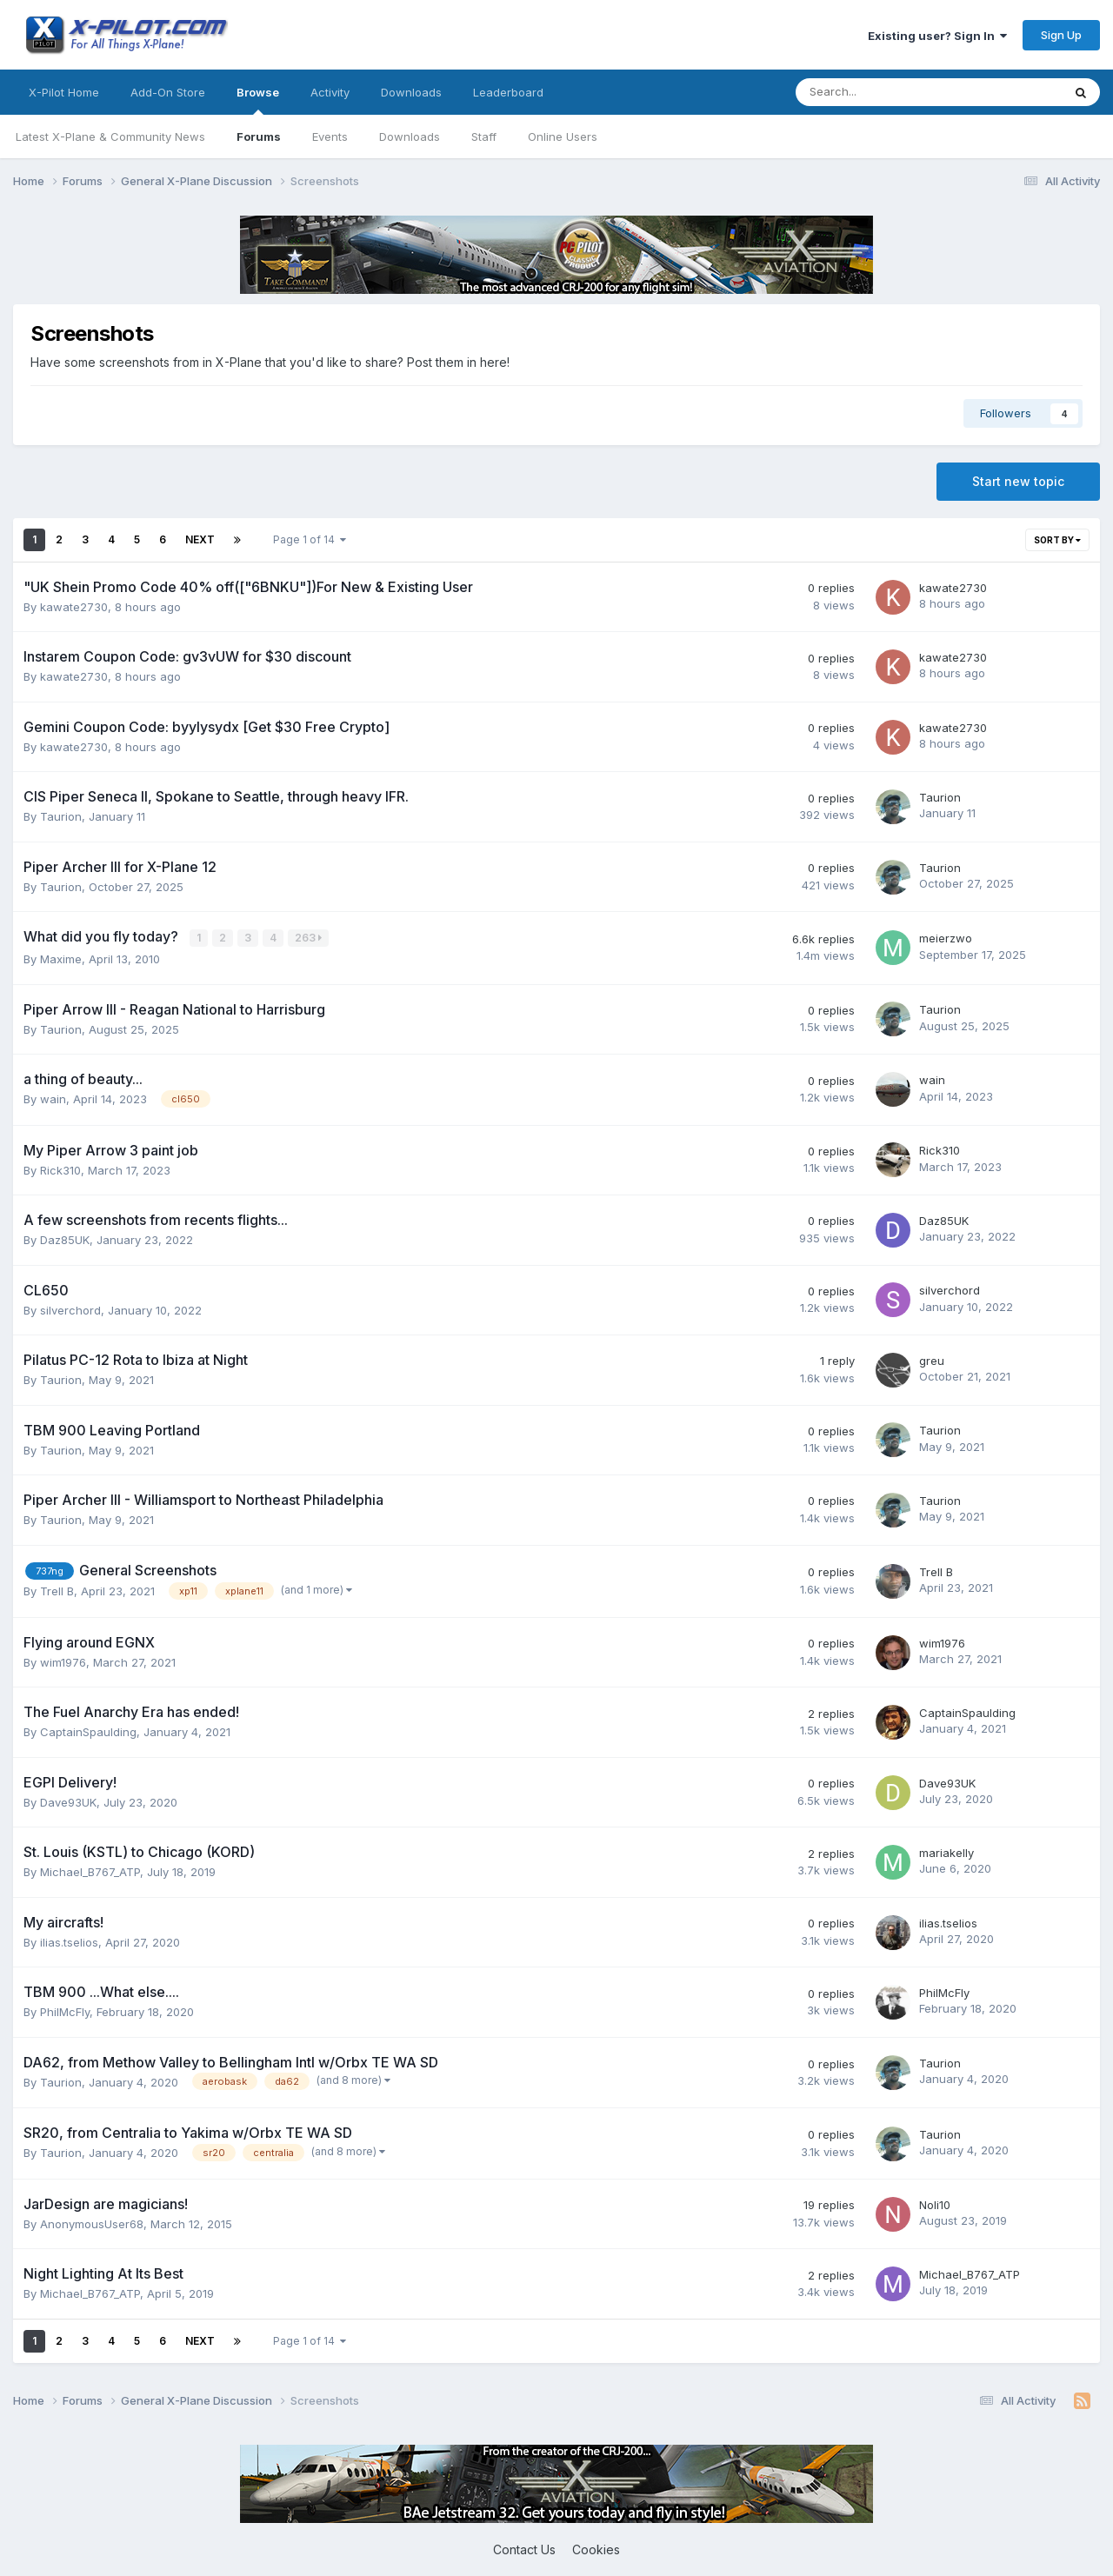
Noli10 (934, 2204)
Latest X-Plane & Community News (110, 136)
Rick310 (60, 1169)
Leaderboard (508, 92)
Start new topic (1018, 481)
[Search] (883, 92)
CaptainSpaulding (88, 1731)
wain (53, 1098)
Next (200, 539)
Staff (484, 136)
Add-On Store (167, 92)
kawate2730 (74, 607)
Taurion (61, 816)
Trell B (57, 1590)
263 (309, 937)
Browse (258, 100)
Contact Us (524, 2548)
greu (931, 1360)
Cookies (596, 2548)
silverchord (70, 1309)
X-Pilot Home (64, 92)
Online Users (562, 136)
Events (330, 136)
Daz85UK (65, 1239)
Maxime (61, 958)
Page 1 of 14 (309, 539)
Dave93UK (68, 1801)
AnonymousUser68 (91, 2223)
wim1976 (63, 1661)
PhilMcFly (65, 2011)
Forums (259, 136)
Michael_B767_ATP (90, 1871)
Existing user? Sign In (937, 36)
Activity (330, 92)
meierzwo (945, 938)
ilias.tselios (69, 1941)
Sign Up (1061, 35)
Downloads (409, 136)
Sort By (1057, 540)
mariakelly (946, 1852)
